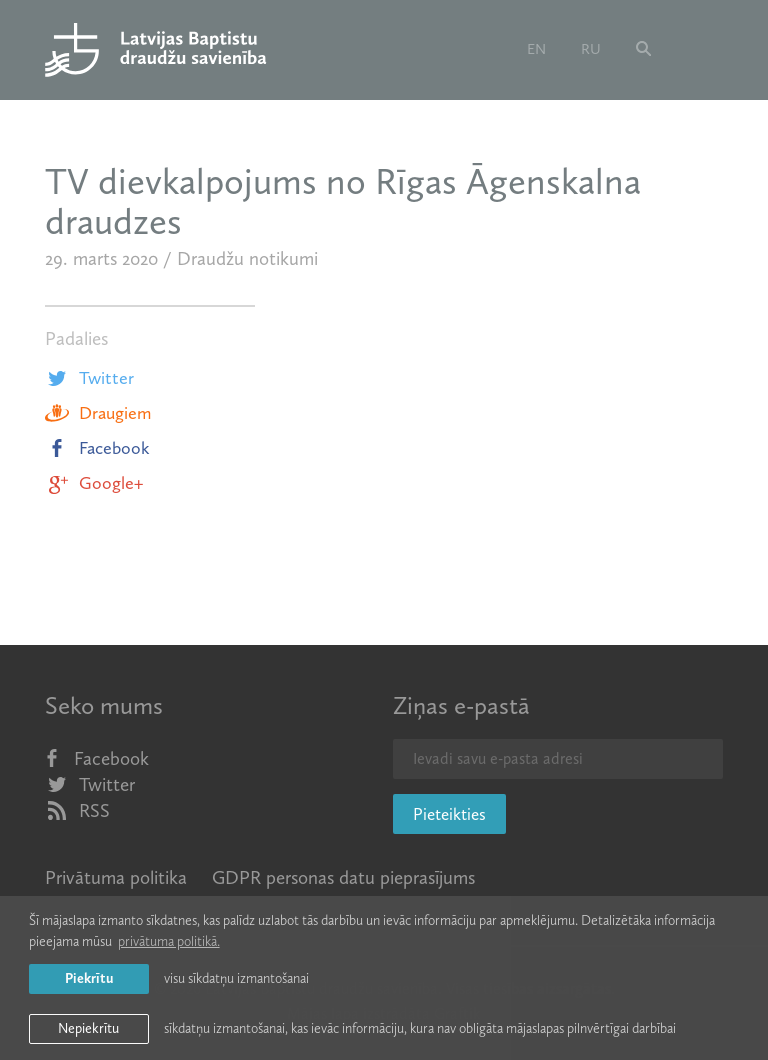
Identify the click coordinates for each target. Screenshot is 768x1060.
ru (591, 49)
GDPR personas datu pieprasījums (343, 877)
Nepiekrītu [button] (88, 1028)
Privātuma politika (116, 877)
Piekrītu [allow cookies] (89, 978)
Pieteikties (449, 814)
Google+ (94, 483)
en (536, 49)
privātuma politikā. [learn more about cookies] (169, 941)
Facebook (97, 448)
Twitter (89, 378)
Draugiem (98, 413)
